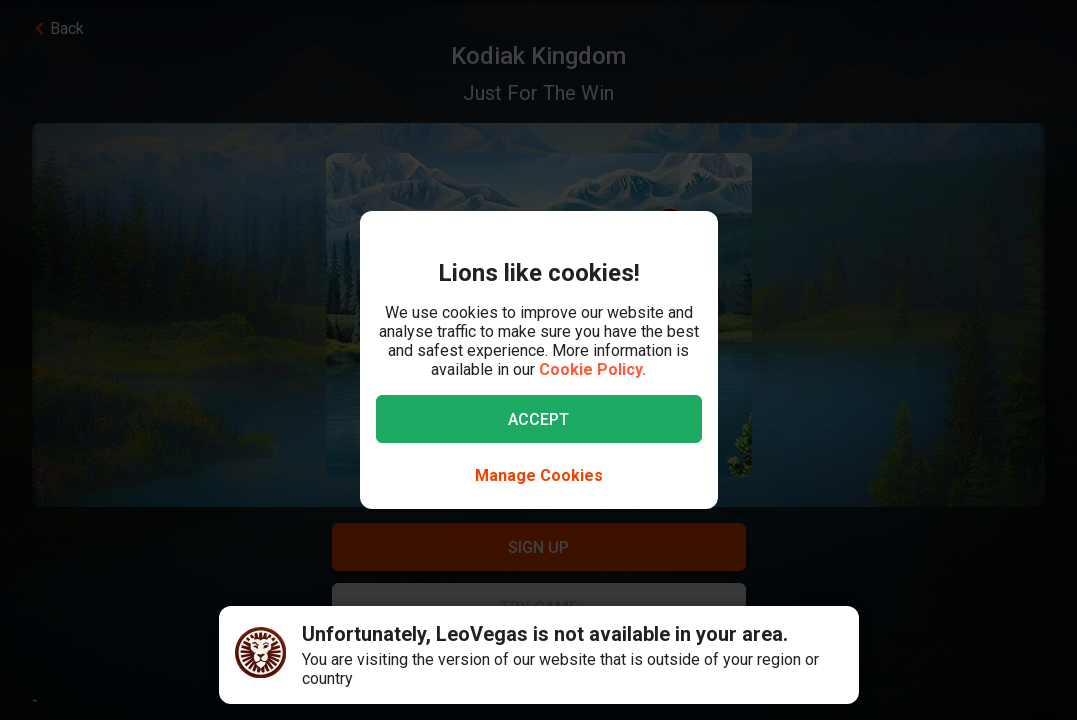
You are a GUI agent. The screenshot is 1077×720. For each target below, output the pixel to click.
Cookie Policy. (592, 369)
